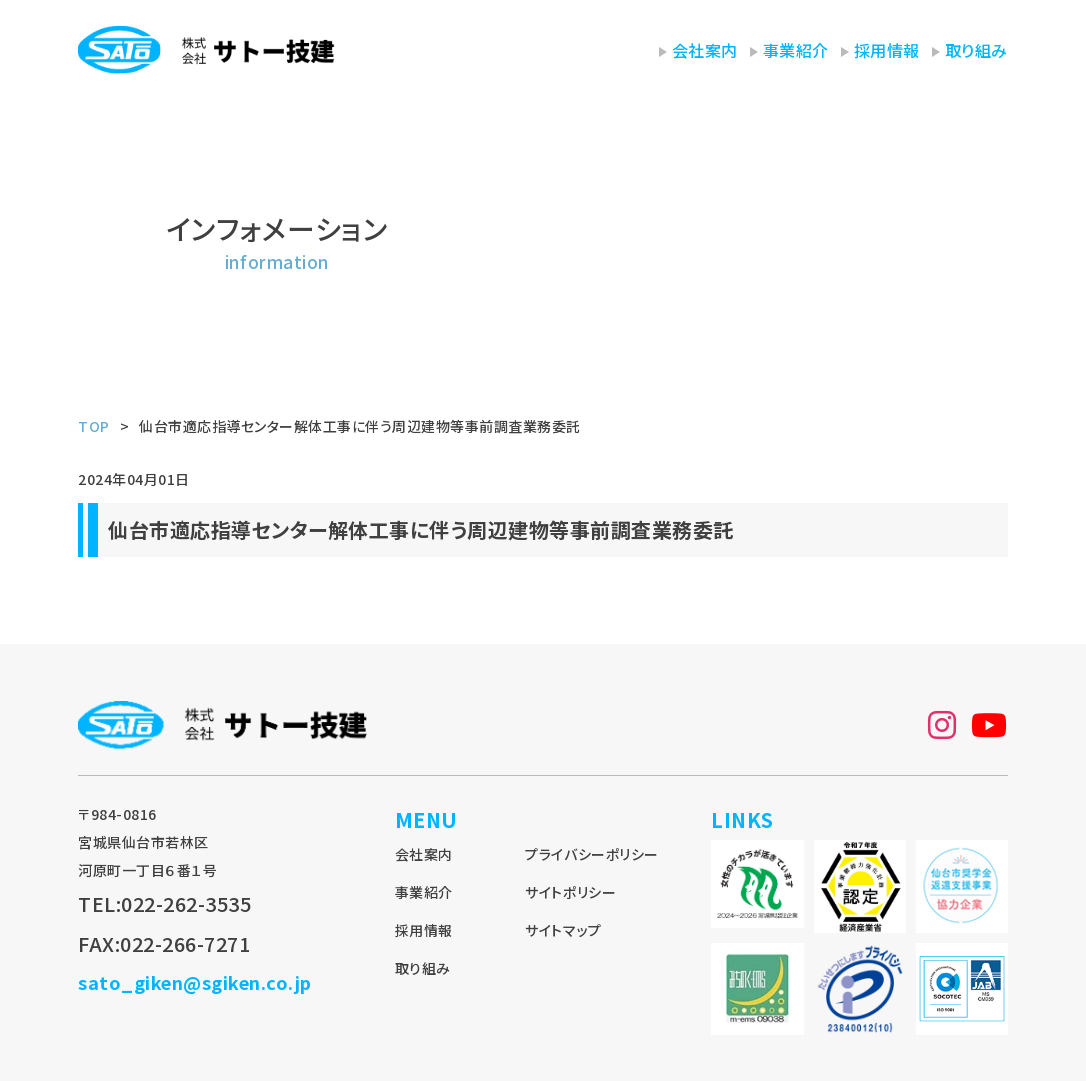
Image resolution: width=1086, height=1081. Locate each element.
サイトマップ (563, 930)
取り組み (976, 50)
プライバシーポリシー (591, 854)
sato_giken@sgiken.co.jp (195, 982)
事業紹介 (796, 50)
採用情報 (887, 50)
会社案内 (705, 50)
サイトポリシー (570, 892)
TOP (94, 426)
